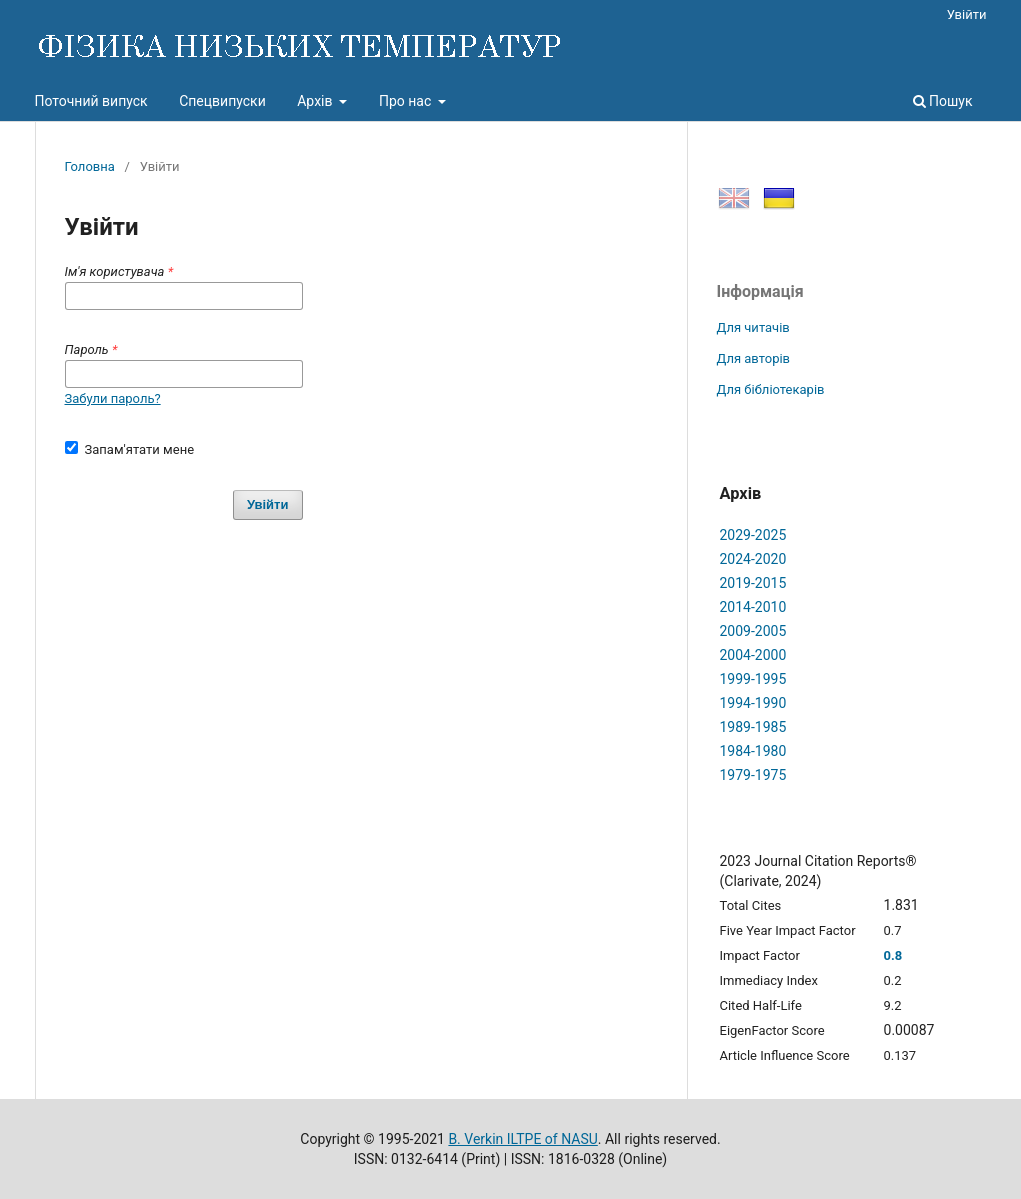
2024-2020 (753, 559)
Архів (316, 101)
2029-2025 (753, 535)
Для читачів (753, 327)
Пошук (943, 101)
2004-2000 (753, 655)
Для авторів (754, 358)
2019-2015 (753, 583)
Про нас (407, 101)
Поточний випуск (91, 101)
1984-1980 (753, 751)
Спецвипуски (222, 101)
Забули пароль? (113, 398)
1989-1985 (753, 727)
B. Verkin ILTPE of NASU (522, 1139)
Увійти (967, 14)
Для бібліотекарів (771, 389)
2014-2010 (753, 607)
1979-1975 (753, 775)
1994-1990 (753, 703)
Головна (90, 166)
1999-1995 (753, 679)
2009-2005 (753, 631)
